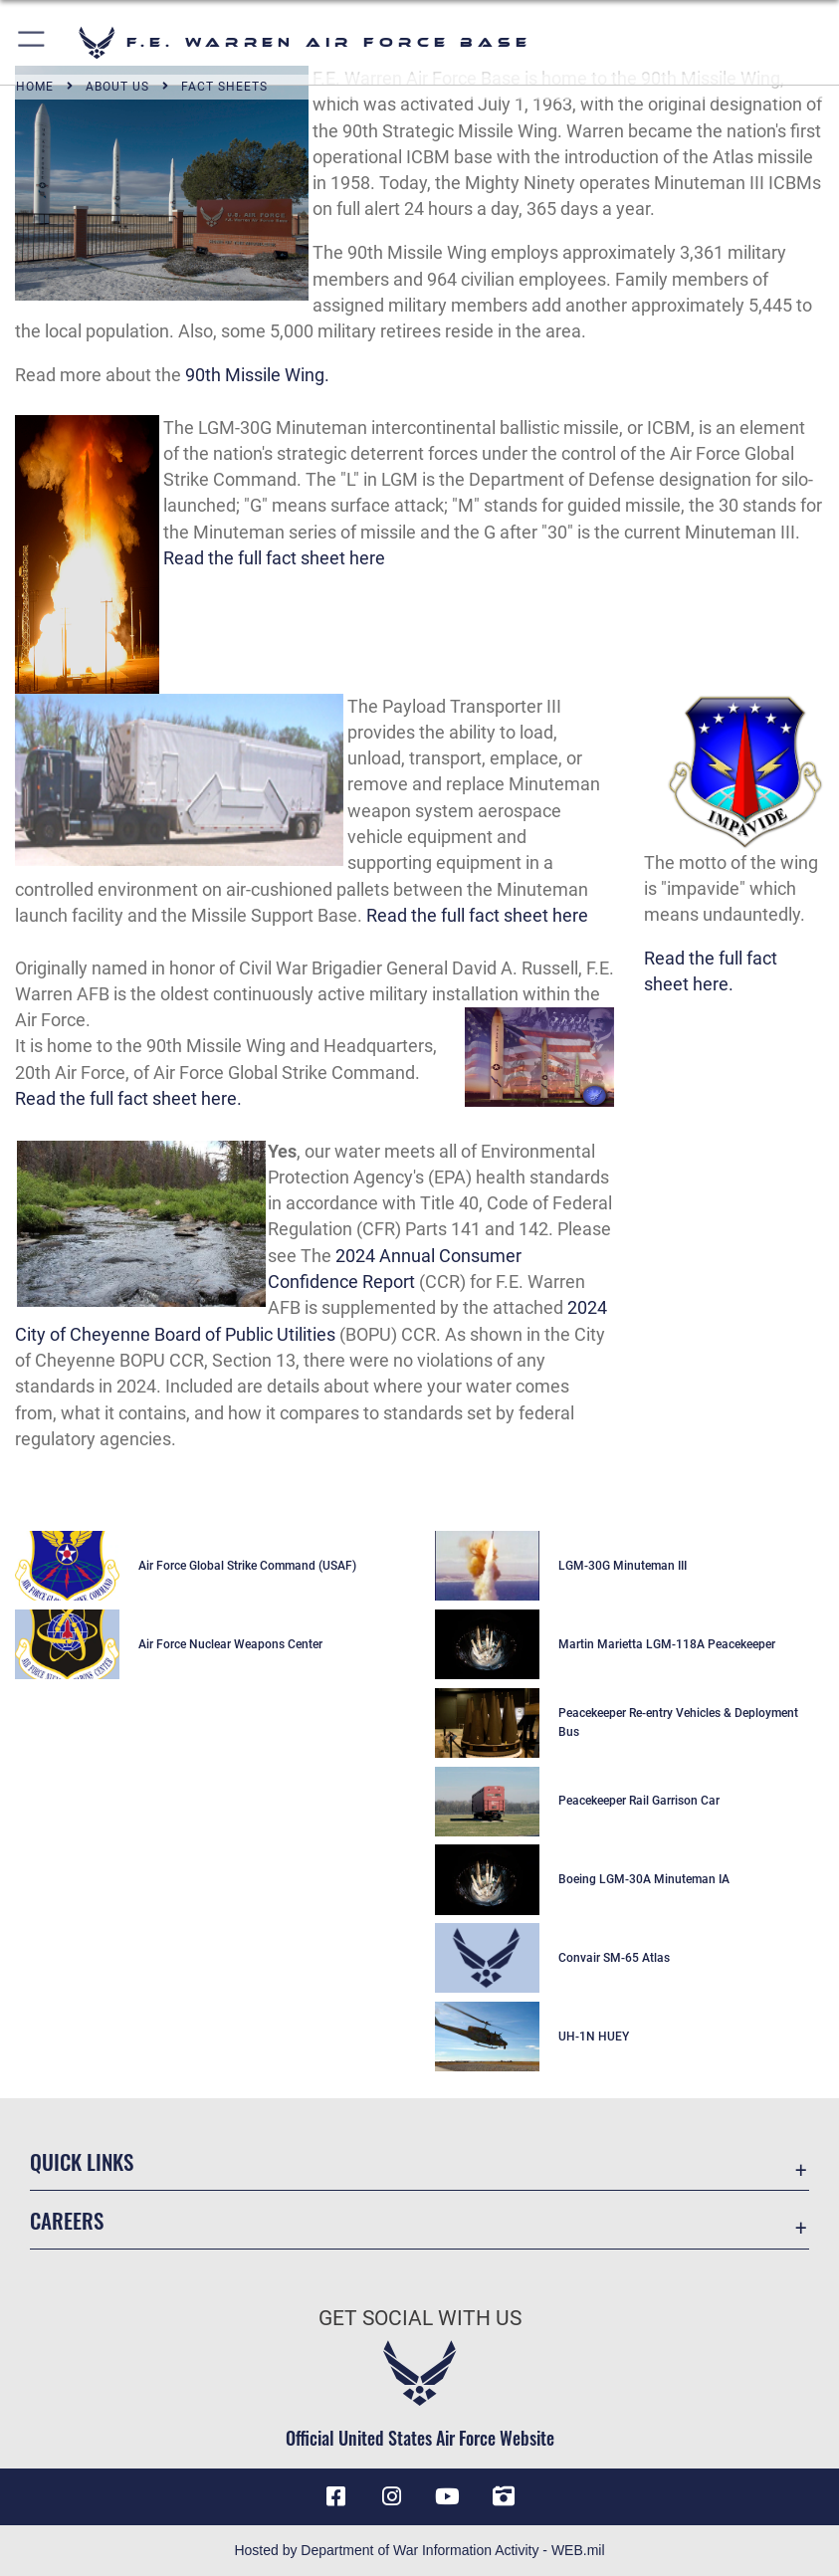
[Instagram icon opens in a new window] (391, 2496)
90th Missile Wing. (257, 375)
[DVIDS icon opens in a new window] (504, 2496)
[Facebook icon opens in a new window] (335, 2496)
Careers (67, 2220)
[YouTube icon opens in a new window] (448, 2496)
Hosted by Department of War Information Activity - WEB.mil (419, 2550)
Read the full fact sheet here (274, 558)
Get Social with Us (420, 2317)
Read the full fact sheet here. (128, 1099)
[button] (32, 42)
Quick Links (81, 2161)
